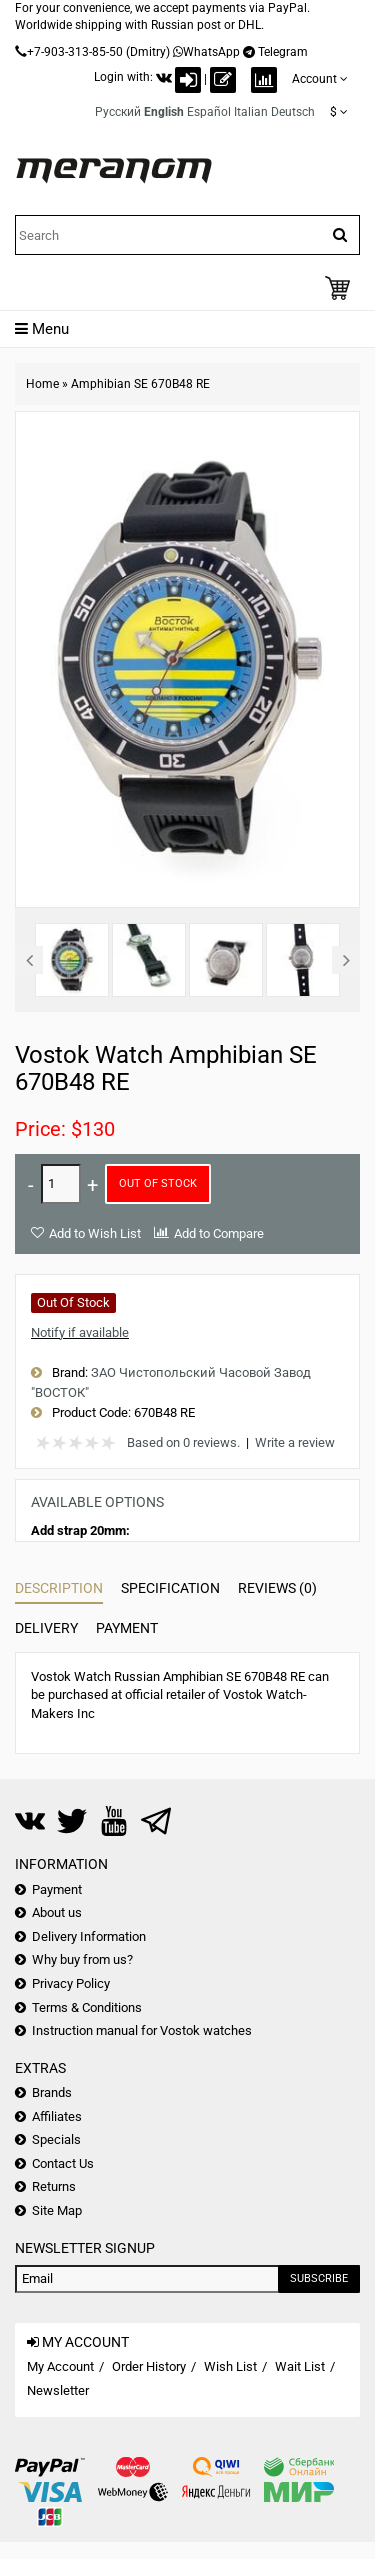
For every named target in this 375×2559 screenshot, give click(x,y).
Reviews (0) (277, 1588)
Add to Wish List (95, 1233)
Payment (127, 1628)
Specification (170, 1588)
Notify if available (80, 1332)
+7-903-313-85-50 (75, 52)
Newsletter (58, 2390)
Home (42, 384)
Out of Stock (158, 1183)
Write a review (295, 1442)
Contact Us (63, 2163)
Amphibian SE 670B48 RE (140, 384)
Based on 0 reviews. (183, 1442)
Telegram (283, 52)
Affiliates (57, 2116)
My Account (60, 2366)
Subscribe (319, 2278)
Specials (56, 2139)
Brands (52, 2092)
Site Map (57, 2210)
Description (59, 1588)
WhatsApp (211, 52)
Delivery (46, 1628)
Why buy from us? (82, 1959)
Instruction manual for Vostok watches (142, 2030)
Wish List (230, 2366)
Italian (251, 112)
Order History (149, 2366)
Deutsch (293, 112)
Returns (54, 2186)
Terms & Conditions (87, 2007)
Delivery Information (89, 1936)
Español (209, 112)
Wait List (300, 2366)
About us (57, 1912)
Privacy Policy (71, 1983)
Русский (118, 112)
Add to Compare (219, 1233)
